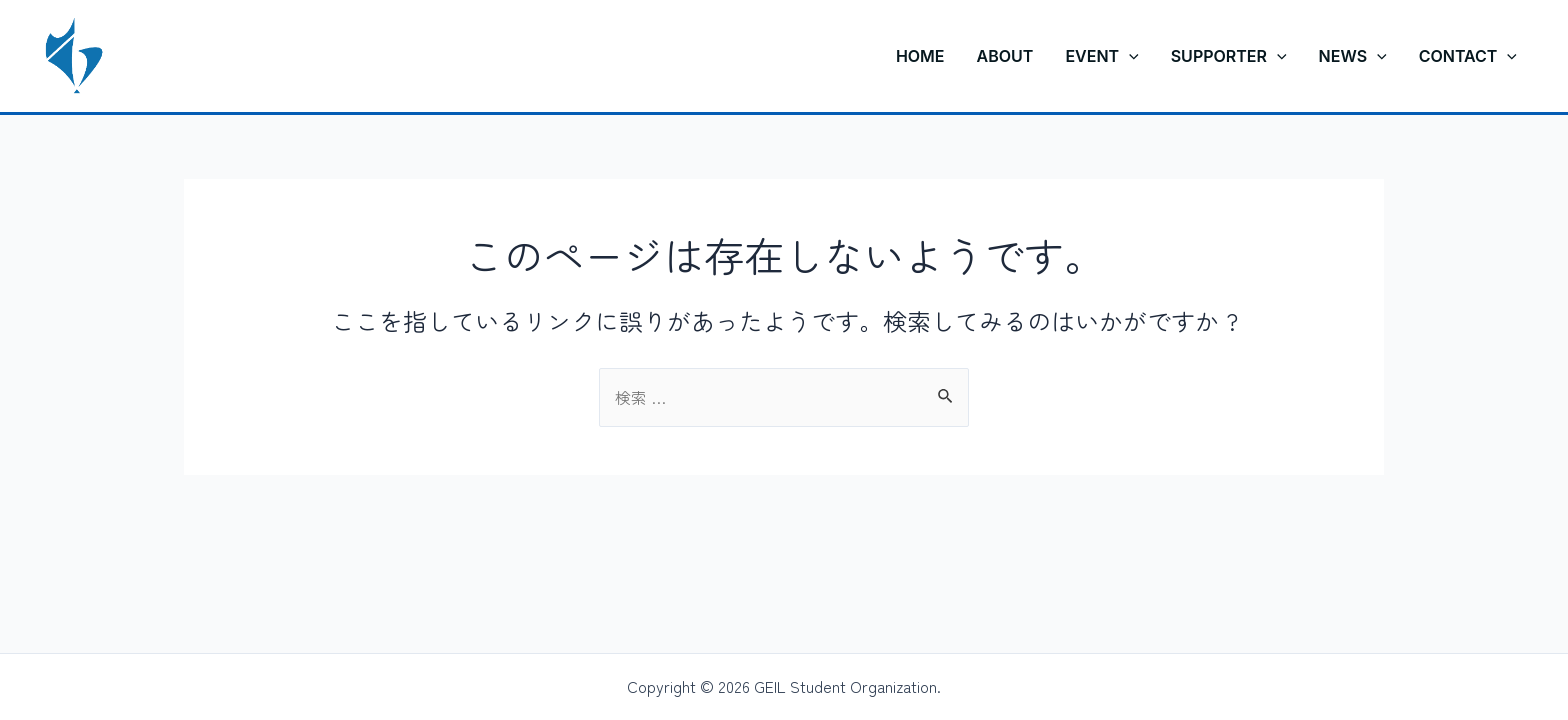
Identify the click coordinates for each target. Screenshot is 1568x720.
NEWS (1353, 56)
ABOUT (1005, 56)
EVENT (1101, 56)
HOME (920, 56)
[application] (1129, 56)
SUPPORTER (1229, 56)
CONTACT (1468, 56)
